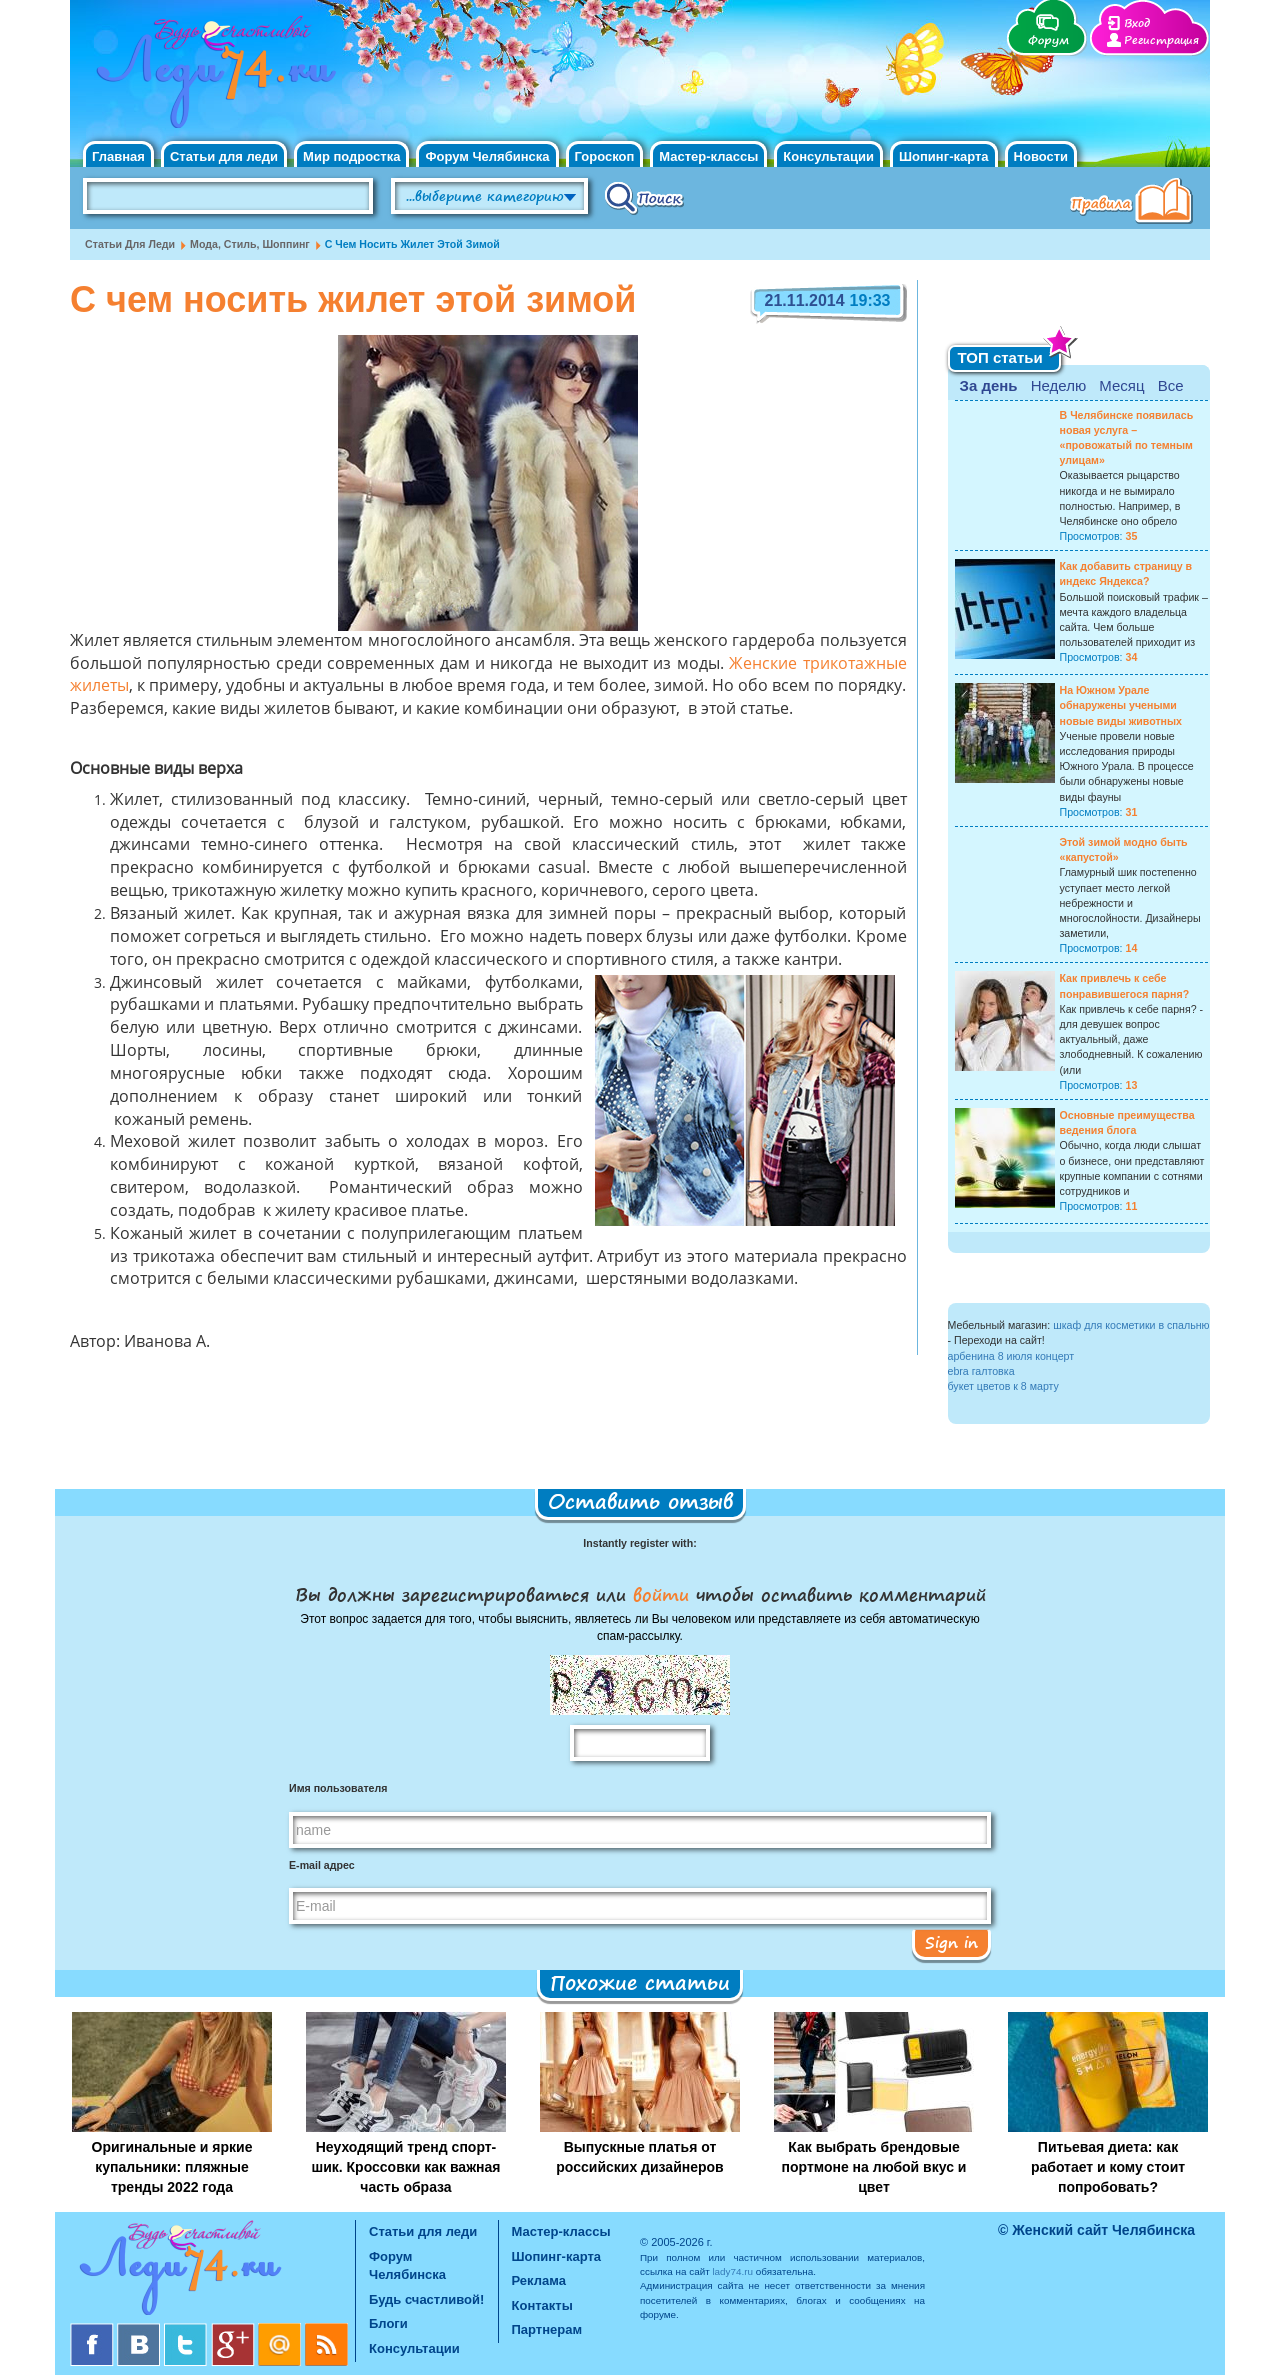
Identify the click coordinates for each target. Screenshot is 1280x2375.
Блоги (388, 2323)
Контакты (542, 2305)
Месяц (1121, 385)
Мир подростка (351, 156)
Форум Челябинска (487, 156)
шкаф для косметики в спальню (1131, 1325)
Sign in (951, 1942)
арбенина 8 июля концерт (1011, 1356)
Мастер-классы (708, 156)
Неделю (1058, 385)
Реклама (539, 2280)
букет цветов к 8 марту (1003, 1386)
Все (1171, 385)
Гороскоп (605, 156)
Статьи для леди (224, 156)
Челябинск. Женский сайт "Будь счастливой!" (211, 78)
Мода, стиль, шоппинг (250, 244)
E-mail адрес (322, 1865)
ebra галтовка (981, 1371)
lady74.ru (732, 2271)
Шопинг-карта (944, 156)
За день (989, 385)
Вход (1137, 23)
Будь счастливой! (426, 2299)
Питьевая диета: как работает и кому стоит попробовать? (1108, 2167)
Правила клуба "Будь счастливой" (1135, 203)
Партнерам (547, 2329)
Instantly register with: (639, 1543)
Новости (1041, 156)
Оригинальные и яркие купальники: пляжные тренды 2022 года (172, 2167)
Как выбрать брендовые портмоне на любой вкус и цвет (874, 2167)
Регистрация (1161, 40)
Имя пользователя (338, 1788)
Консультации (828, 156)
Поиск (644, 197)
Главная (118, 156)
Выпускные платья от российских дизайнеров (639, 2157)
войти (661, 1594)
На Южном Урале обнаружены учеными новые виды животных (1121, 705)
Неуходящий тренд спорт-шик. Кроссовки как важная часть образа (406, 2167)
